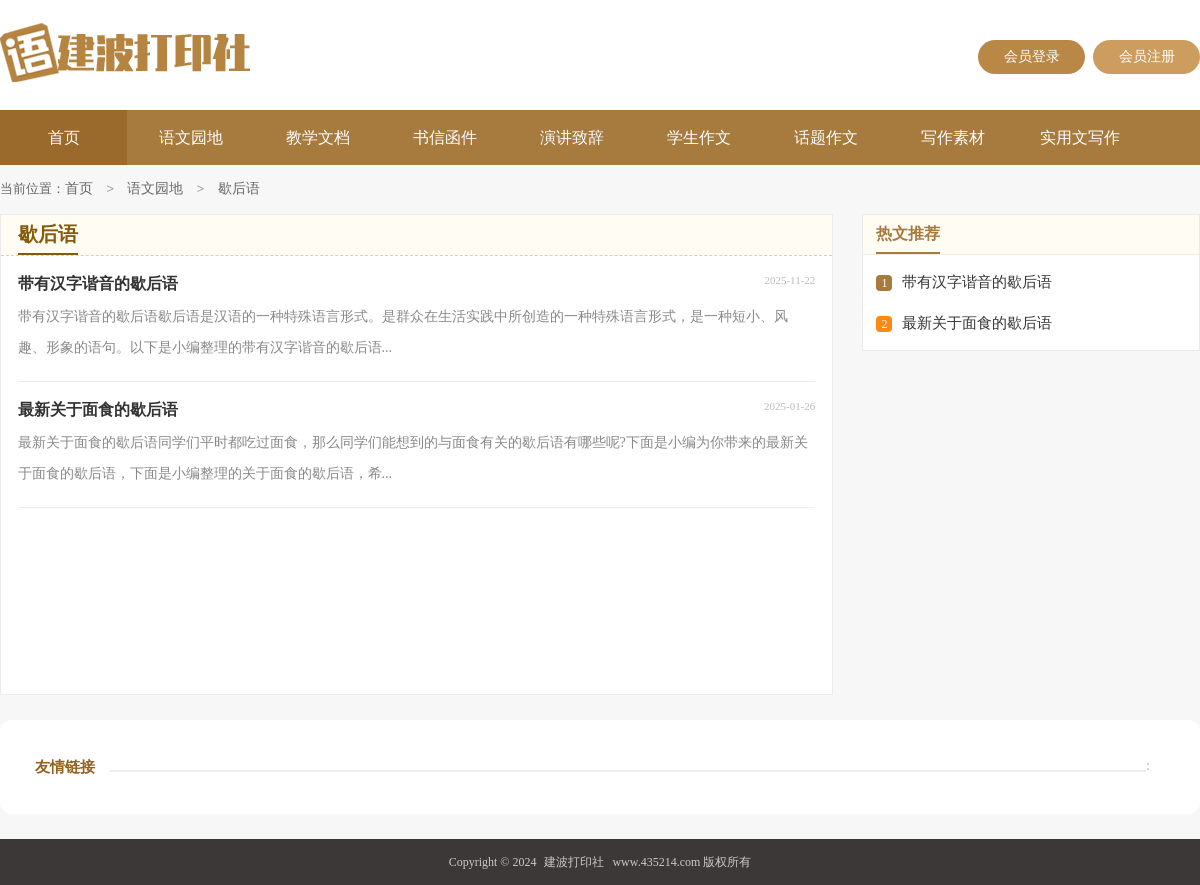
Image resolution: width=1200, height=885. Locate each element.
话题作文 (826, 137)
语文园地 (191, 137)
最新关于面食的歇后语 (977, 323)
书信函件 (445, 137)
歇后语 (239, 189)
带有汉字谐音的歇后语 (977, 282)
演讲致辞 (572, 137)
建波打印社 (574, 862)
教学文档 (318, 137)
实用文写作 (1080, 137)
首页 (64, 137)
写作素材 (953, 137)
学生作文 (699, 137)
